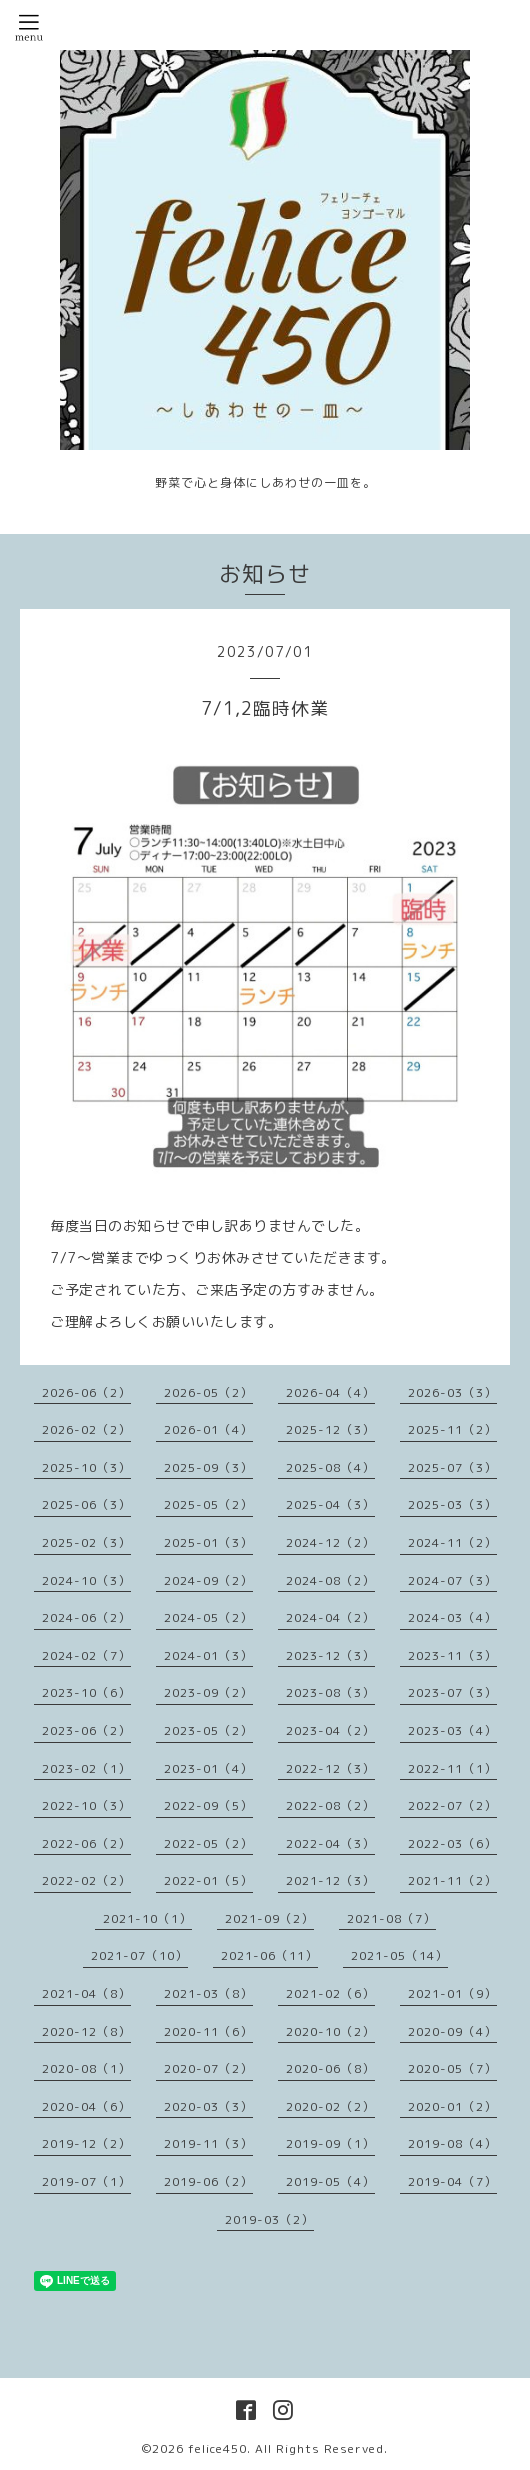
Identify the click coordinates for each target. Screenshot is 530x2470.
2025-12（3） (330, 1429)
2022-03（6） (452, 1843)
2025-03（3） (452, 1504)
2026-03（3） (452, 1392)
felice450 (217, 2448)
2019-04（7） (452, 2181)
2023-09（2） (208, 1692)
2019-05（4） (330, 2181)
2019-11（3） (208, 2143)
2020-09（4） (452, 2031)
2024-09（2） (208, 1580)
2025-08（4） (330, 1467)
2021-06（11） (269, 1955)
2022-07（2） (452, 1805)
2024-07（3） (452, 1580)
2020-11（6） (208, 2031)
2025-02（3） (86, 1542)
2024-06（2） (86, 1617)
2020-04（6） (86, 2106)
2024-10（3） (86, 1580)
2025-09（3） (208, 1467)
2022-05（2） (208, 1843)
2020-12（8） (86, 2031)
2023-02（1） (86, 1768)
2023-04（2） (330, 1730)
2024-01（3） (208, 1655)
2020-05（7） (452, 2068)
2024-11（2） (452, 1542)
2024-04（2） (330, 1617)
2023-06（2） (86, 1730)
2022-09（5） (208, 1805)
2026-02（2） (86, 1429)
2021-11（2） (452, 1880)
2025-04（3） (330, 1504)
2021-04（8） (86, 1993)
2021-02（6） (330, 1993)
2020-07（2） (208, 2068)
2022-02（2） (86, 1880)
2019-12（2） (86, 2143)
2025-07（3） (452, 1467)
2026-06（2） (86, 1392)
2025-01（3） (208, 1542)
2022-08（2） (330, 1805)
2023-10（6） (86, 1692)
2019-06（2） (208, 2181)
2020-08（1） (86, 2068)
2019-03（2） (269, 2219)
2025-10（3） (86, 1467)
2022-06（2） (86, 1843)
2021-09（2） (269, 1918)
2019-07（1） (86, 2181)
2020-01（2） (452, 2106)
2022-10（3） (86, 1805)
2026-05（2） (208, 1392)
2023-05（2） (208, 1730)
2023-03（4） (452, 1730)
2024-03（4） (452, 1617)
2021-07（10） (139, 1955)
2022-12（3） (330, 1768)
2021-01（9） (452, 1993)
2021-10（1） (147, 1918)
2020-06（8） (330, 2068)
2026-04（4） (330, 1392)
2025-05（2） (208, 1504)
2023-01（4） (208, 1768)
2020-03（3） (208, 2106)
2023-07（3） (452, 1692)
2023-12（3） (330, 1655)
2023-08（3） (330, 1692)
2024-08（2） (330, 1580)
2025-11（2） (452, 1429)
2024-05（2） (208, 1617)
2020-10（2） (330, 2031)
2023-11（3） (452, 1655)
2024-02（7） (86, 1655)
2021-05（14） (399, 1955)
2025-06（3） (86, 1504)
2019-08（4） (452, 2143)
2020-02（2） (330, 2106)
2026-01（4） (208, 1429)
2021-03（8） (208, 1993)
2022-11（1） (452, 1768)
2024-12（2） (330, 1542)
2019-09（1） (330, 2143)
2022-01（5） (208, 1880)
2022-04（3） (330, 1843)
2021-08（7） (391, 1918)
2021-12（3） (330, 1880)
